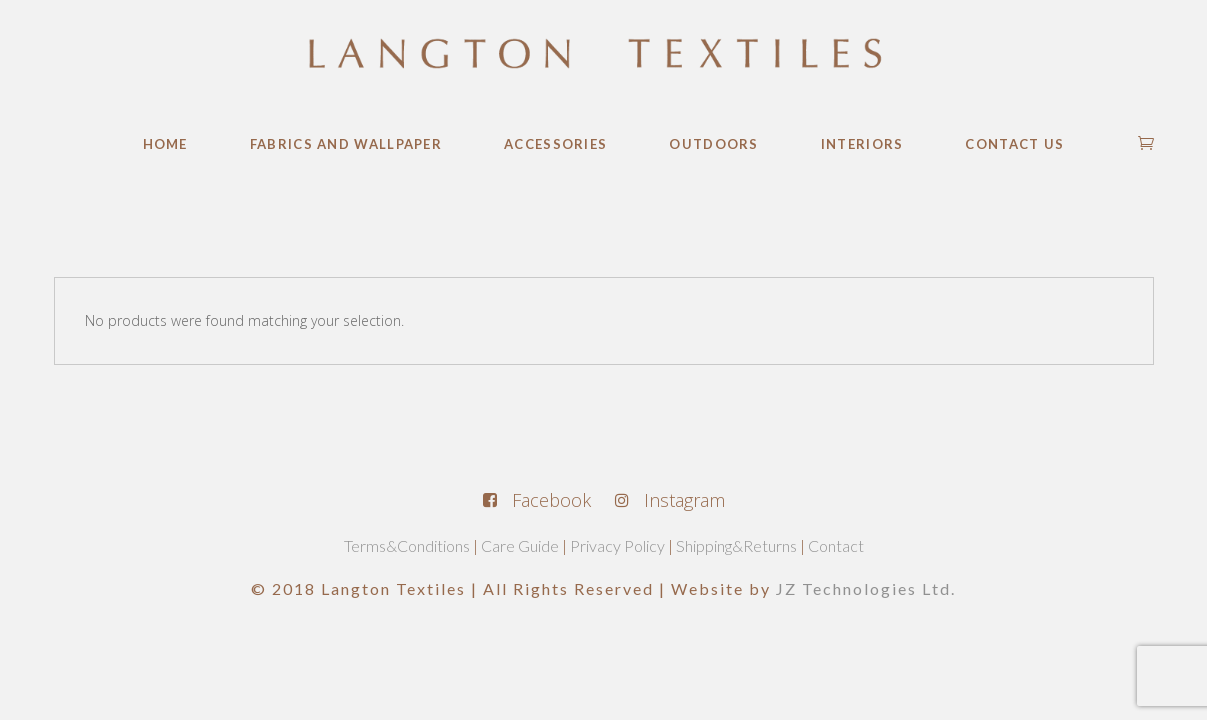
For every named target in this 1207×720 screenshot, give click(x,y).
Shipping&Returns (736, 545)
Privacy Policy (617, 545)
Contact (836, 545)
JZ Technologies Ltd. (866, 588)
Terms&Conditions (407, 545)
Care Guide (520, 545)
